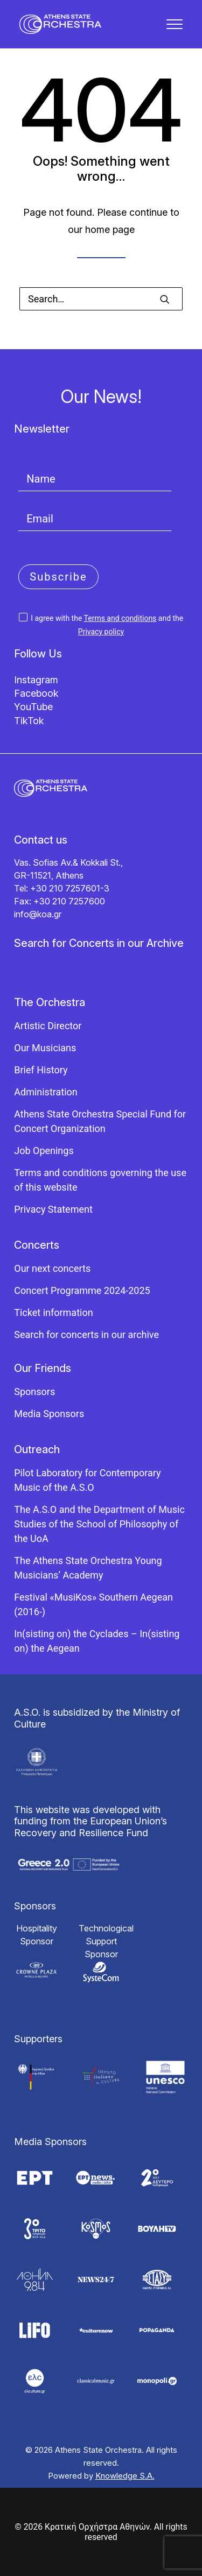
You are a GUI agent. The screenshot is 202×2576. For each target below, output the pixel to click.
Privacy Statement (53, 1209)
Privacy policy (101, 631)
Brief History (40, 1069)
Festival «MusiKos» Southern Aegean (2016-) (93, 1604)
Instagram (36, 679)
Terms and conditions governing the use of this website (100, 1180)
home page (110, 229)
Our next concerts (52, 1268)
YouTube (33, 706)
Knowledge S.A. (125, 2476)
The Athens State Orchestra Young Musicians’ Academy (88, 1568)
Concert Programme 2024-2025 (82, 1290)
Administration (46, 1092)
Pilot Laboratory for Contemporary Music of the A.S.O (87, 1480)
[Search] (101, 298)
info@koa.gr (37, 914)
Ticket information (53, 1312)
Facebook (36, 693)
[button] (174, 24)
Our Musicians (45, 1047)
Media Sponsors (49, 1413)
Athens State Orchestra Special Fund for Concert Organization (100, 1121)
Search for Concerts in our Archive (99, 943)
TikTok (29, 720)
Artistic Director (47, 1025)
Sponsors (34, 1391)
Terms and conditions (120, 618)
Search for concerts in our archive (86, 1334)
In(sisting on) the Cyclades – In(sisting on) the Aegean (96, 1641)
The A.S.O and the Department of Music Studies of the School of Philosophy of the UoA (99, 1524)
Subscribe (58, 576)
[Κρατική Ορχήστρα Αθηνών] (60, 24)
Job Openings (43, 1150)
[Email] (94, 519)
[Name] (94, 479)
